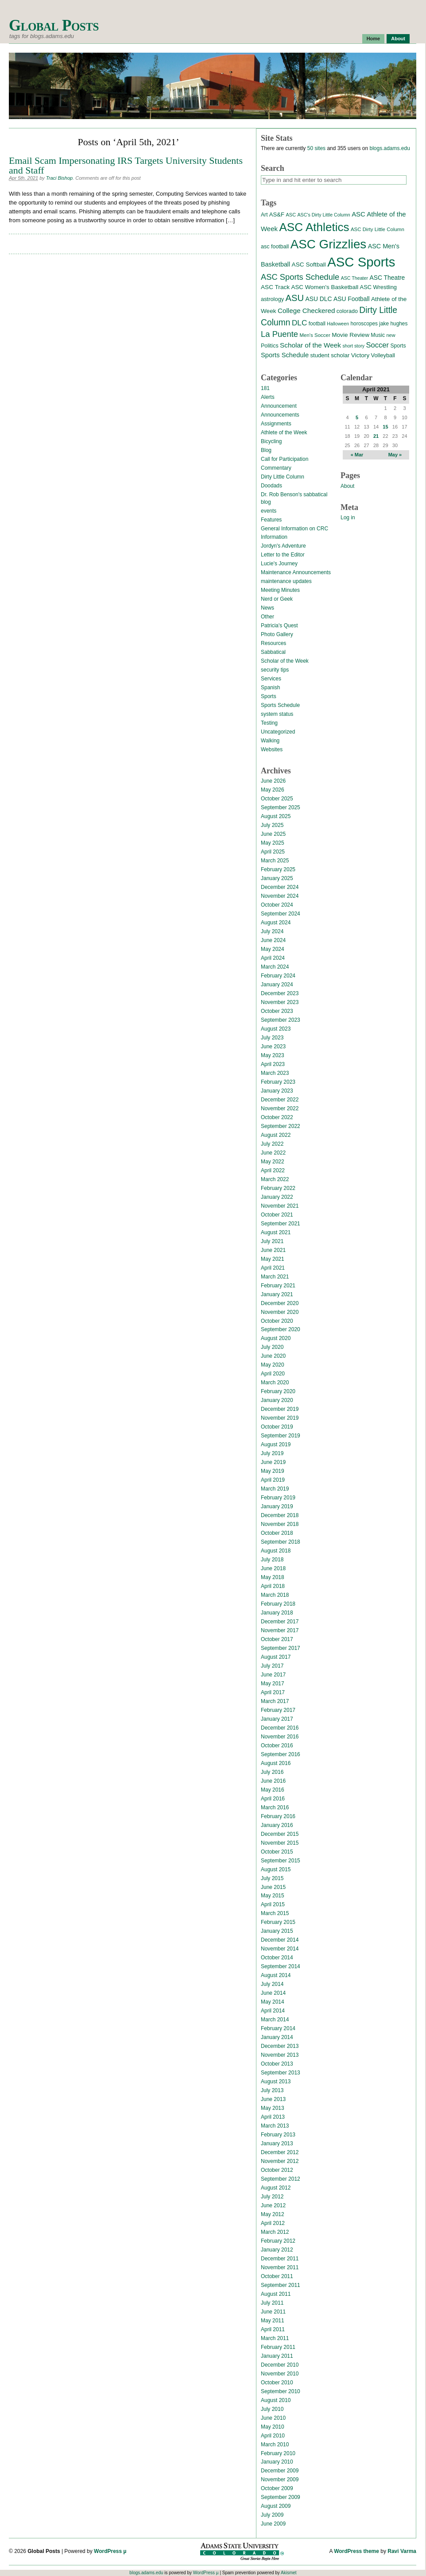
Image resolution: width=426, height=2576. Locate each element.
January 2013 (277, 2143)
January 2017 (277, 1719)
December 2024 (279, 887)
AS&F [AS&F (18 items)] (276, 214)
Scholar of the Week (285, 661)
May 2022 (272, 1162)
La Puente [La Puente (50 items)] (279, 334)
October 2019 (277, 1427)
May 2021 (272, 1259)
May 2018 (272, 1577)
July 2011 (272, 2303)
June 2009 (273, 2524)
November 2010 (279, 2374)
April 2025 (273, 852)
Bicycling (271, 441)
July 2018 (272, 1559)
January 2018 (277, 1613)
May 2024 (272, 949)
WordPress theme (356, 2551)
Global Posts (54, 25)
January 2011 (277, 2356)
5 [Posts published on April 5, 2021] (357, 417)
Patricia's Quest (279, 625)
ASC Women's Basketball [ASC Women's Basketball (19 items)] (324, 287)
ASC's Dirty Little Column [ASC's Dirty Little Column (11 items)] (323, 214)
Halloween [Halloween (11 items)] (338, 323)
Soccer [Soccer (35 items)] (377, 345)
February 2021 (278, 1285)
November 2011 (279, 2267)
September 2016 (280, 1754)
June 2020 (273, 1356)
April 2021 (273, 1268)
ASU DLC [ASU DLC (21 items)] (318, 298)
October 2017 (277, 1639)
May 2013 (272, 2108)
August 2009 (275, 2506)
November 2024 (279, 896)
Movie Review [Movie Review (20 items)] (350, 335)
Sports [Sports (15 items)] (398, 346)
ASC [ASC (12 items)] (291, 214)
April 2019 (273, 1480)
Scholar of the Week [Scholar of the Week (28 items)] (310, 345)
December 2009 (279, 2471)
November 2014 (279, 1949)
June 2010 (273, 2418)
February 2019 (278, 1498)
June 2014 (273, 1993)
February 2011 (278, 2347)
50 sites (316, 148)
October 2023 (277, 1011)
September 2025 (280, 807)
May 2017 (272, 1683)
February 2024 (278, 976)
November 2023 (279, 1002)
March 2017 (275, 1701)
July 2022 (272, 1144)
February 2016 (278, 1816)
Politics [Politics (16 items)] (270, 346)
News (267, 608)
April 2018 (273, 1586)
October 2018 (277, 1533)
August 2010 (275, 2400)
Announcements (280, 415)
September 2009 (280, 2497)
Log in (348, 517)
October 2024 (277, 905)
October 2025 (277, 799)
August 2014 (275, 1975)
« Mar (357, 454)
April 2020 (273, 1374)
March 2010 (275, 2444)
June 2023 (273, 1046)
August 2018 (275, 1551)
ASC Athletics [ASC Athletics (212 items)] (314, 227)
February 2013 (278, 2135)
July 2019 (272, 1453)
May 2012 (272, 2214)
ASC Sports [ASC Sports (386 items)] (361, 262)
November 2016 (279, 1737)
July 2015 (272, 1878)
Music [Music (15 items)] (378, 335)
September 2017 (280, 1648)
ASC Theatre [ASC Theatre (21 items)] (387, 277)
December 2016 (279, 1728)
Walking (270, 741)
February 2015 (278, 1922)
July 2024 (272, 931)
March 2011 (275, 2338)
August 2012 (275, 2188)
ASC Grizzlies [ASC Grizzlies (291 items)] (328, 244)
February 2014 (278, 2028)
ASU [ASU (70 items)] (295, 298)
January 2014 (277, 2037)
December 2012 (279, 2152)
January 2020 (277, 1400)
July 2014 (272, 1984)
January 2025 (277, 878)
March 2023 (275, 1073)
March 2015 (275, 1913)
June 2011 (273, 2312)
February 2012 (278, 2241)
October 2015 (277, 1852)
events (268, 511)
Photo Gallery (277, 634)
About (398, 38)
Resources (273, 643)
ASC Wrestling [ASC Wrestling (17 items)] (378, 287)
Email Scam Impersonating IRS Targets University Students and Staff (126, 165)
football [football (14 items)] (317, 324)
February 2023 (278, 1082)
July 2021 (272, 1241)
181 (265, 388)
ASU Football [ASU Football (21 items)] (351, 298)
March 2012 (275, 2232)
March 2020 (275, 1382)
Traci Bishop (59, 178)
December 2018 (279, 1515)
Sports (268, 696)
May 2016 (272, 1790)
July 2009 (272, 2515)
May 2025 (272, 843)
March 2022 (275, 1179)
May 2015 (272, 1895)
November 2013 (279, 2055)
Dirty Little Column (282, 477)
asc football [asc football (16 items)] (275, 246)
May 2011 (272, 2320)
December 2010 (279, 2365)
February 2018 (278, 1604)
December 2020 (279, 1303)
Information (274, 537)
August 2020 (275, 1338)
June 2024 (273, 940)
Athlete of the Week (284, 432)
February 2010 (278, 2453)
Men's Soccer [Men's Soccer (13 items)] (314, 335)
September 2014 (280, 1966)
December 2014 (279, 1940)
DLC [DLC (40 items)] (299, 322)
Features (271, 520)
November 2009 (279, 2479)
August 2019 (275, 1444)
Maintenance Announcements (296, 572)
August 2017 (275, 1657)
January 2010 (277, 2462)
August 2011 (275, 2294)
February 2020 (278, 1391)
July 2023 (272, 1038)
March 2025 (275, 860)
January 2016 (277, 1825)
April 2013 (273, 2117)
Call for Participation (284, 459)
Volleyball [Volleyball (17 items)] (383, 355)
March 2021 (275, 1277)
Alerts (268, 397)
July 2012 (272, 2197)
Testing (269, 723)
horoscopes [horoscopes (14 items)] (363, 324)
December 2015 (279, 1834)
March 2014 (275, 2019)
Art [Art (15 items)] (264, 215)
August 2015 (275, 1869)
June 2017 (273, 1675)
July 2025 (272, 825)
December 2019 (279, 1409)
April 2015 (273, 1904)
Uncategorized (278, 732)
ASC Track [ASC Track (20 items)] (275, 287)
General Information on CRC (294, 528)
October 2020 (277, 1321)
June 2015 (273, 1887)
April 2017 (273, 1692)
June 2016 (273, 1781)
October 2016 (277, 1745)
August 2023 (275, 1029)
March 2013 (275, 2126)
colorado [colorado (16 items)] (347, 311)
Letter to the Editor (283, 555)
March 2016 (275, 1807)
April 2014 (273, 2011)
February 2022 (278, 1188)
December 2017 (279, 1621)
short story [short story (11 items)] (353, 345)
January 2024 (277, 984)
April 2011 (273, 2329)
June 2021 (273, 1250)
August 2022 (275, 1135)
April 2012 (273, 2223)
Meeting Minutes (280, 590)
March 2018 (275, 1595)
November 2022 (279, 1108)
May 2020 (272, 1365)
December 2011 (279, 2258)
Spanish (270, 687)
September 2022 (280, 1126)
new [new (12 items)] (390, 335)
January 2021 (277, 1294)
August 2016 (275, 1763)
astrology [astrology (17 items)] (272, 299)
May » (395, 454)
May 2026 (272, 790)
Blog (266, 450)
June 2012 (273, 2205)
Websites (272, 749)
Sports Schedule (280, 705)
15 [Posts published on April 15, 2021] (385, 426)
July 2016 (272, 1772)
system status (277, 714)
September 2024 (280, 914)
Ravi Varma (401, 2551)
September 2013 (280, 2073)
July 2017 (272, 1666)
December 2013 (279, 2046)
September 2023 (280, 1020)
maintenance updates (286, 581)
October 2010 (277, 2382)
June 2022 (273, 1153)
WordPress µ (110, 2551)
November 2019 (279, 1418)
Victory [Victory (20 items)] (360, 355)
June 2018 (273, 1568)
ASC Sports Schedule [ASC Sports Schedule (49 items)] (300, 277)
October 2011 (277, 2276)
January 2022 (277, 1197)
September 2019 (280, 1436)
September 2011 (280, 2285)
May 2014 (272, 2002)
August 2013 (275, 2081)
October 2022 (277, 1117)
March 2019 (275, 1489)
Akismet (289, 2572)
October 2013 (277, 2064)
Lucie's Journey (279, 563)
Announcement (279, 406)
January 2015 (277, 1931)
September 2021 (280, 1223)
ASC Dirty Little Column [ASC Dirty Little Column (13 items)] (377, 229)
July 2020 (272, 1347)
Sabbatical (273, 652)
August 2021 (275, 1232)
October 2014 (277, 1957)
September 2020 (280, 1329)
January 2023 (277, 1091)
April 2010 (273, 2436)
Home (373, 38)
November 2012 (279, 2161)
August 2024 (275, 922)
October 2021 (277, 1215)
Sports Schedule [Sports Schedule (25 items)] (285, 355)
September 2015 (280, 1861)
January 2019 (277, 1506)
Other (267, 617)
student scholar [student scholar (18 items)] (329, 355)
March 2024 (275, 967)
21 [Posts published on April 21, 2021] (376, 436)
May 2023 (272, 1055)
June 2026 (273, 781)
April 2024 (273, 958)
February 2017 (278, 1710)
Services (271, 679)
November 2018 (279, 1524)
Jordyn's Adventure (283, 546)
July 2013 (272, 2090)
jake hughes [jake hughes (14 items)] (393, 324)
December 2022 (279, 1100)
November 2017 (279, 1630)
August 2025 (275, 816)
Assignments (276, 424)
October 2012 (277, 2170)
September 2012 (280, 2179)
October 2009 (277, 2488)
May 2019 (272, 1471)
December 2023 (279, 993)
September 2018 (280, 1542)
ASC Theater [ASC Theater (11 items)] (354, 278)
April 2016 (273, 1799)
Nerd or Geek (277, 599)
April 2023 (273, 1064)
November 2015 (279, 1843)
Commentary (276, 468)
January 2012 (277, 2250)
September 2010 (280, 2391)
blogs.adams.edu (389, 148)
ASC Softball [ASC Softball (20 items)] (309, 264)
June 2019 (273, 1462)
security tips (275, 670)
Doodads (271, 486)
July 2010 (272, 2409)
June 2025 (273, 834)
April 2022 (273, 1170)
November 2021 (279, 1206)
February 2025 (278, 869)
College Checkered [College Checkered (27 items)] (306, 310)
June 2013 (273, 2099)
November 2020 (279, 1312)
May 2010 (272, 2427)
